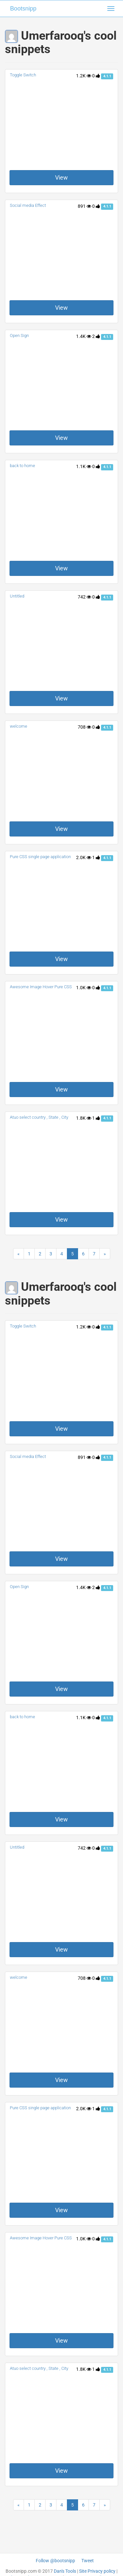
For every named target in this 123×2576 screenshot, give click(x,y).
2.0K (83, 857)
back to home (22, 465)
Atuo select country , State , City (39, 1117)
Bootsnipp (23, 8)
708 (84, 727)
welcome (18, 726)
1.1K (83, 466)
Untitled (17, 596)
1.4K (83, 336)
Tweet (87, 2560)
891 (84, 206)
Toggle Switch (23, 74)
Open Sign (19, 335)
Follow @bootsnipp (55, 2560)
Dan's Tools (65, 2571)
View (61, 177)
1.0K (83, 987)
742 (84, 597)
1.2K (83, 75)
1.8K (83, 1118)
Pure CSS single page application (40, 856)
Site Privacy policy (97, 2571)
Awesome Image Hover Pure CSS (41, 986)
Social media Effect (28, 205)
